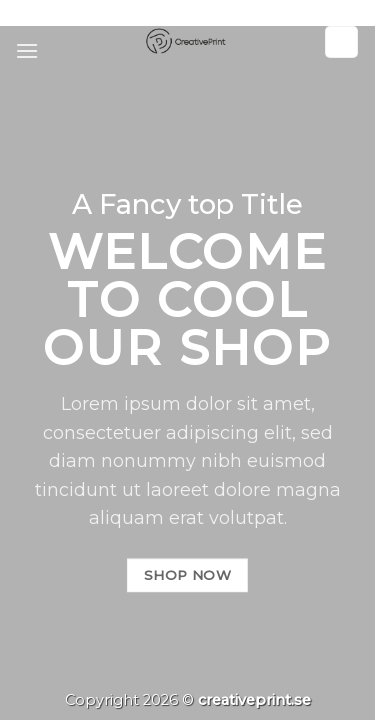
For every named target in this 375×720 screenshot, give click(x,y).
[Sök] (342, 42)
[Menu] (27, 50)
